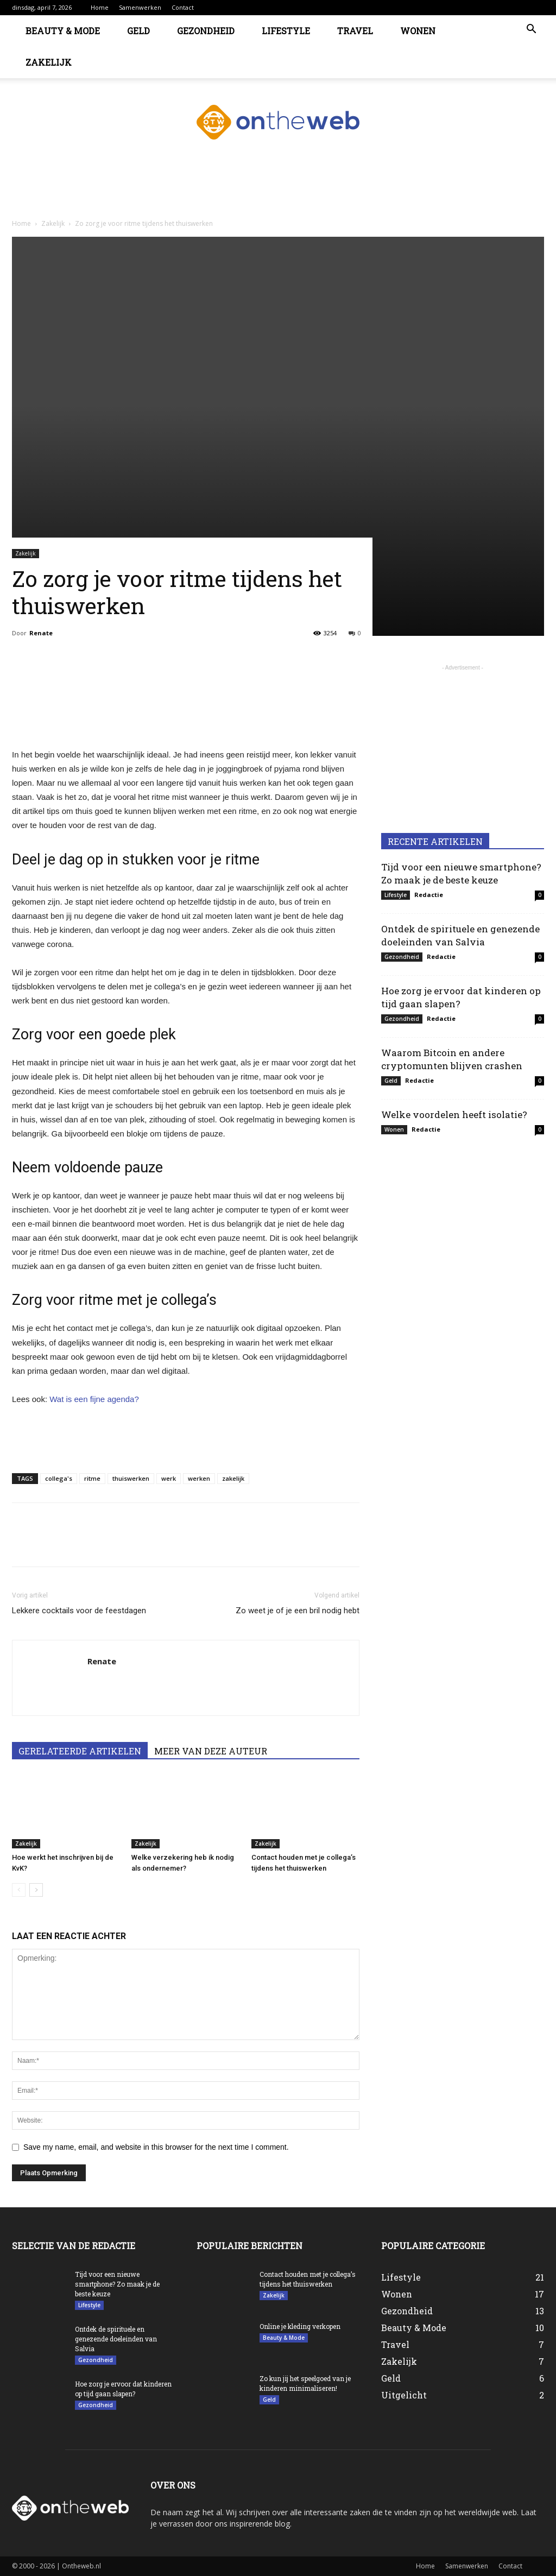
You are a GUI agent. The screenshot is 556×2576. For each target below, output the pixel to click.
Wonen (417, 30)
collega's (58, 1478)
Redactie (428, 895)
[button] (531, 30)
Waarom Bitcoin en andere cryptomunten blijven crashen (451, 1059)
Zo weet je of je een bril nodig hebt (297, 1610)
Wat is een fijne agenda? (94, 1399)
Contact (183, 7)
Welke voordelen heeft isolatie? (454, 1114)
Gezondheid (206, 30)
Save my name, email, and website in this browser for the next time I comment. (156, 2147)
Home (100, 7)
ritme (92, 1478)
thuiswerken (130, 1478)
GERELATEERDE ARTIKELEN (79, 1751)
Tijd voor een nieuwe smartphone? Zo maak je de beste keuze (461, 873)
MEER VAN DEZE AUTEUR (210, 1751)
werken (199, 1478)
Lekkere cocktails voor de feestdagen (79, 1610)
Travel (355, 30)
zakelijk (233, 1478)
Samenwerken (140, 7)
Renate (41, 633)
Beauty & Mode (63, 30)
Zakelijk (49, 62)
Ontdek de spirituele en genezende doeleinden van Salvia (460, 935)
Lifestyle (286, 30)
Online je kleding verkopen (300, 2326)
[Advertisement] (278, 194)
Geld (138, 30)
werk (168, 1478)
